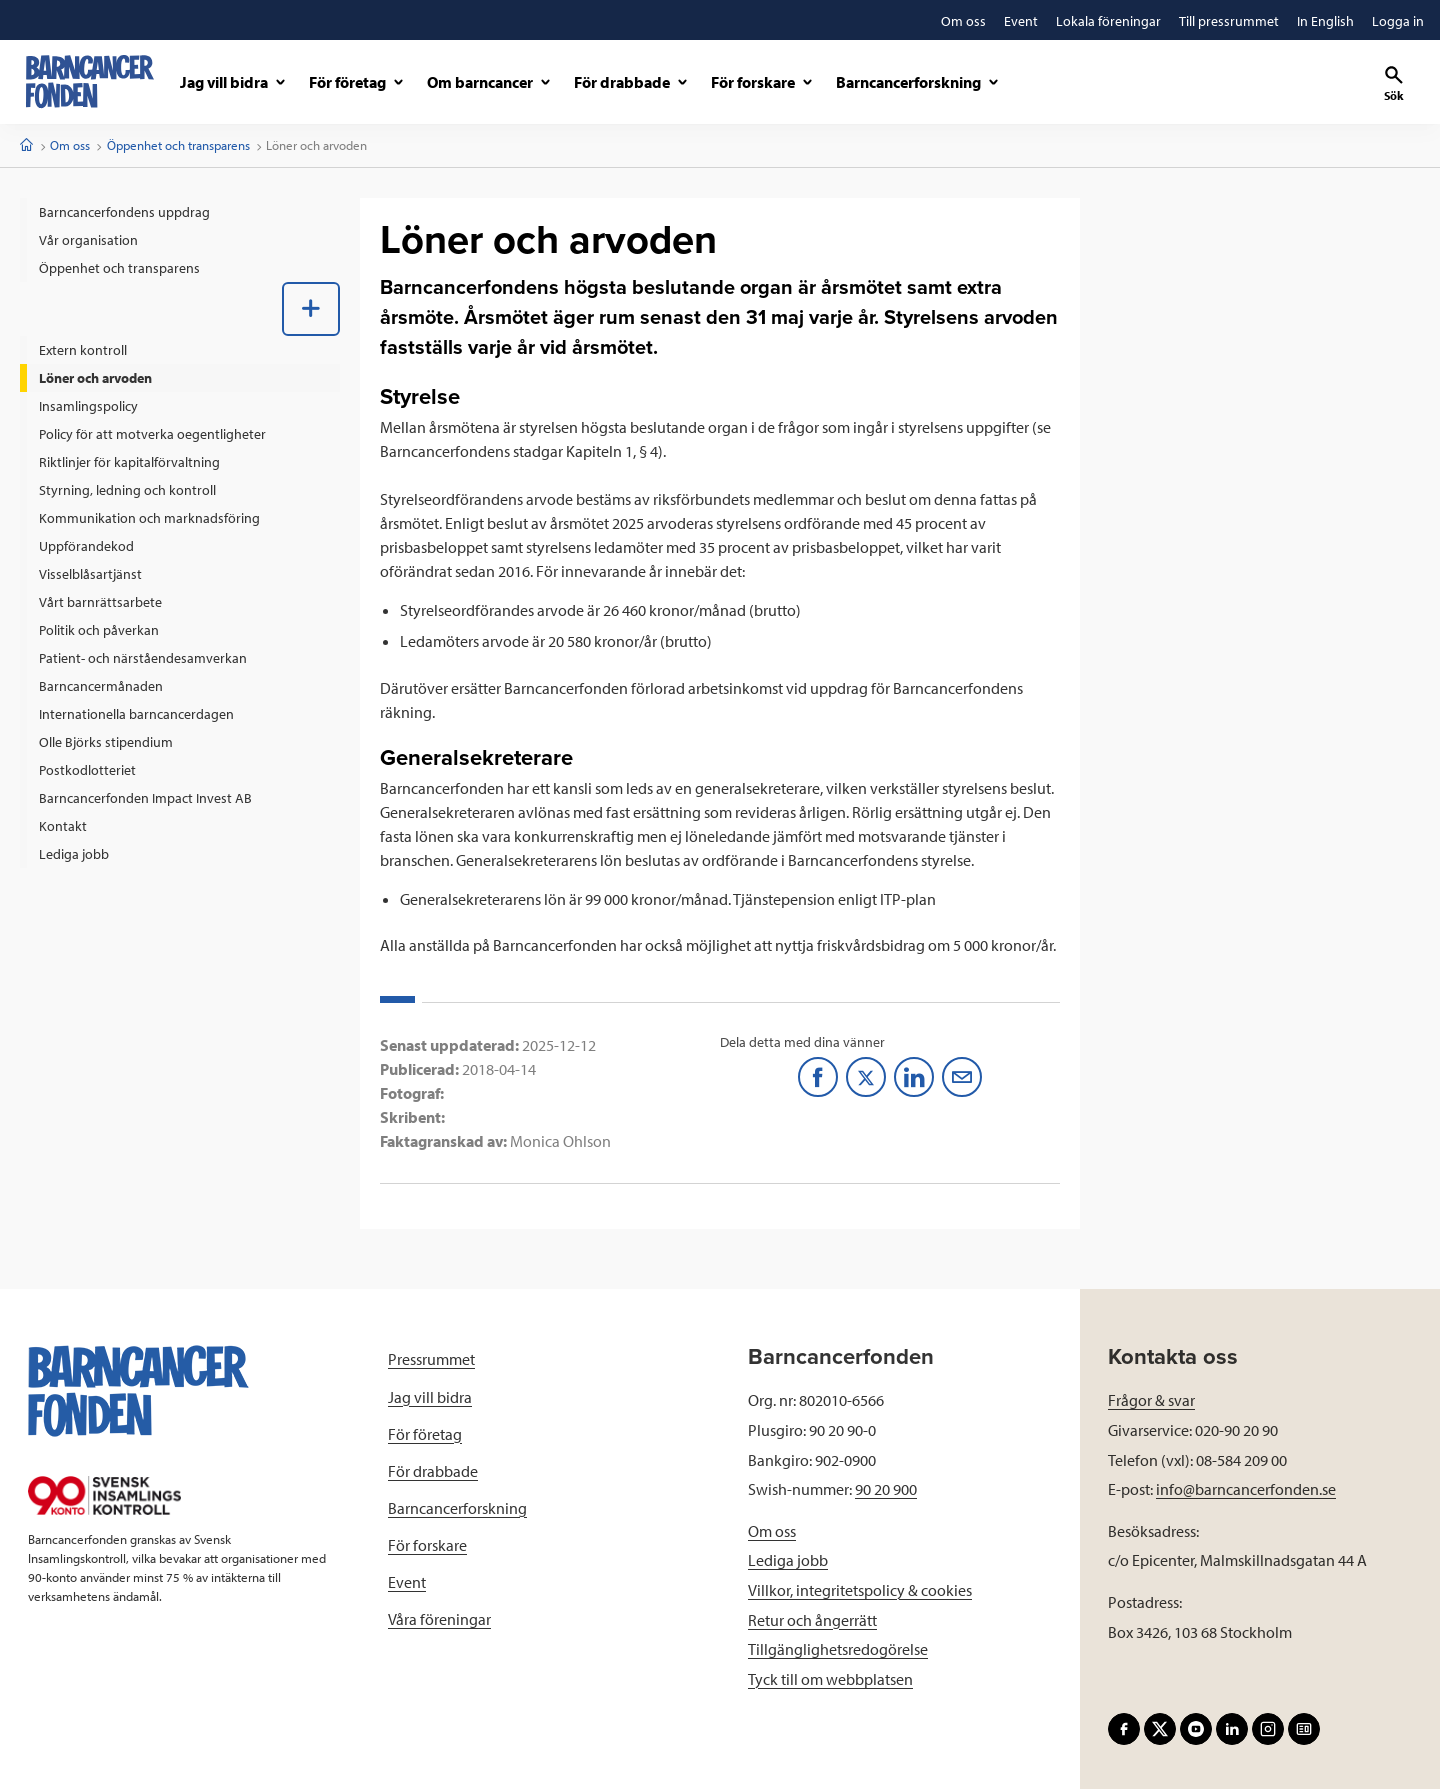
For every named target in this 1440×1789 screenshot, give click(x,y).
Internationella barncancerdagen (136, 714)
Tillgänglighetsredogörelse (838, 1649)
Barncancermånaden (101, 686)
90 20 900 (886, 1489)
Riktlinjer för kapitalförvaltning (129, 462)
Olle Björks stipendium (106, 742)
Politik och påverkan (99, 630)
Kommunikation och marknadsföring (149, 518)
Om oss (70, 145)
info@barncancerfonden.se (1246, 1489)
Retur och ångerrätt (812, 1620)
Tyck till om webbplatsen (830, 1679)
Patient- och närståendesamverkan (143, 658)
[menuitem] (180, 212)
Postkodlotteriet (87, 770)
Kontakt (63, 826)
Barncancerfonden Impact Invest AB (145, 798)
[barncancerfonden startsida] (90, 81)
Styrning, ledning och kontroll (127, 490)
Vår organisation (88, 240)
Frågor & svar (1151, 1400)
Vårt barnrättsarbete (100, 602)
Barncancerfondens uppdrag (124, 212)
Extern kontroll (83, 350)
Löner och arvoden (95, 378)
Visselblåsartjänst (90, 574)
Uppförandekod (86, 546)
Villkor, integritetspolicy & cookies (860, 1590)
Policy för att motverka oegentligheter (152, 434)
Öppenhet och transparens (178, 145)
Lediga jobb (74, 854)
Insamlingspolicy (88, 406)
